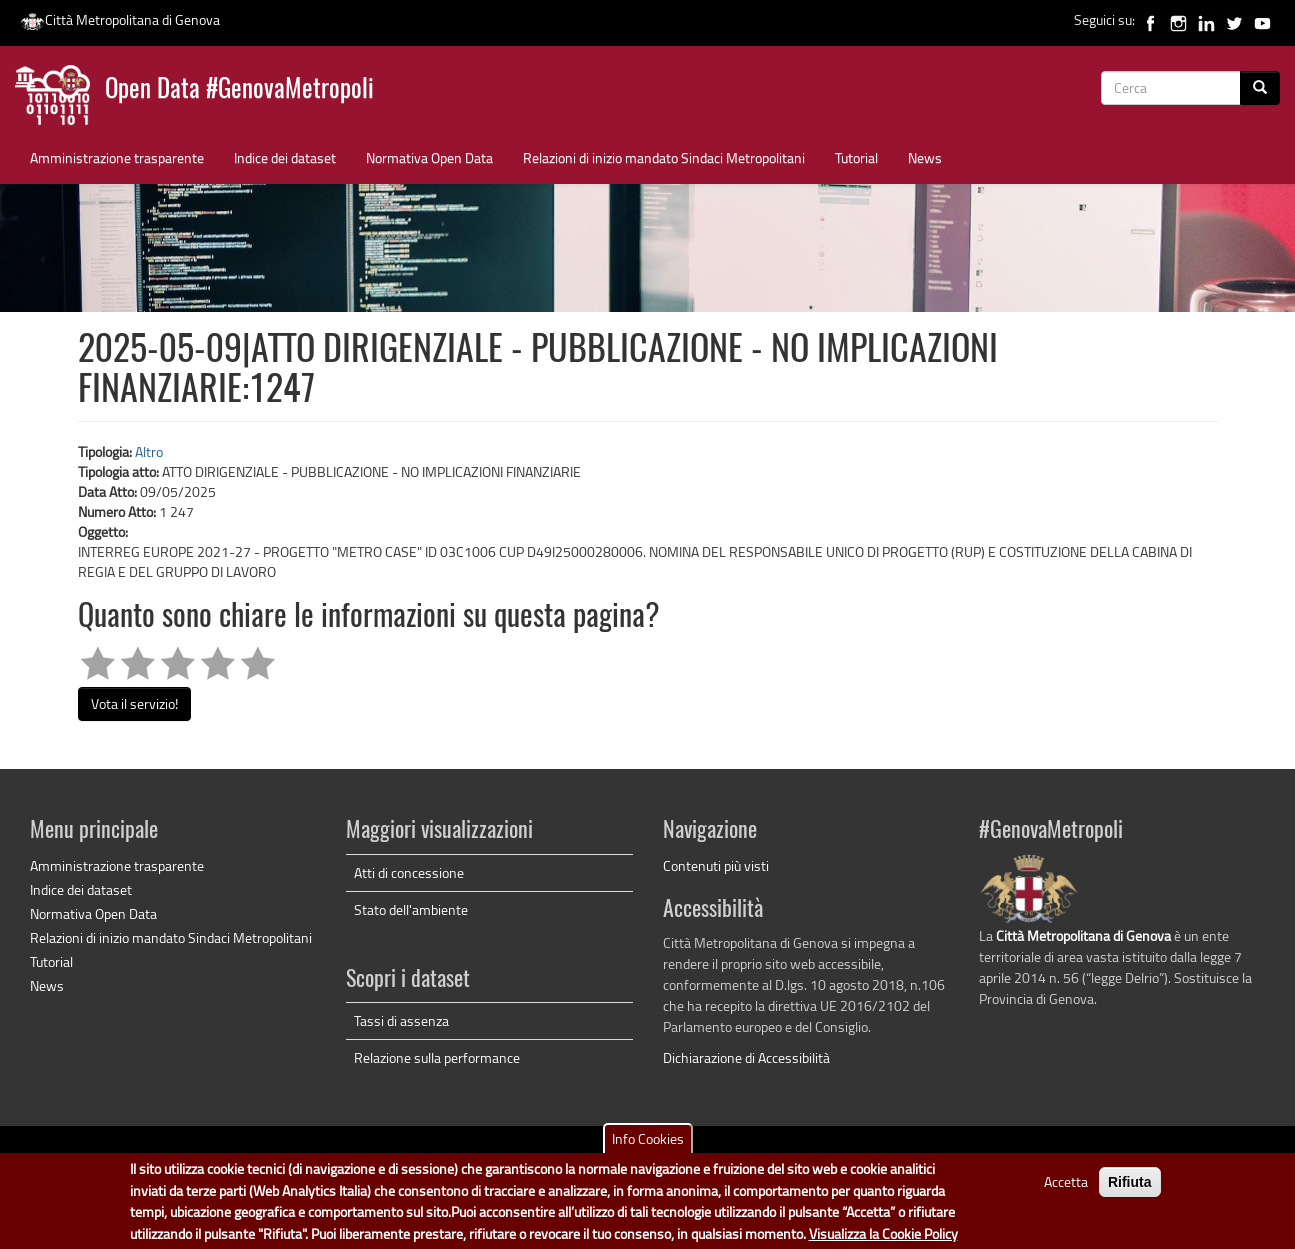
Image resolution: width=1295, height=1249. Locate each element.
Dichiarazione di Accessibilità (746, 1057)
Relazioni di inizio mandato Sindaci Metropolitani (664, 157)
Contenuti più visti (716, 865)
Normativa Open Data (429, 157)
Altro (149, 451)
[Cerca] (1260, 88)
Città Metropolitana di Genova (120, 19)
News (925, 157)
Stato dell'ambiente (411, 909)
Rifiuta (1130, 1188)
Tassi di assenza (401, 1020)
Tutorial (856, 157)
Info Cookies (648, 1144)
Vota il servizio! (134, 703)
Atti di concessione (409, 872)
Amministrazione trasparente (117, 157)
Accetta (1066, 1187)
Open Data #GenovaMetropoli (239, 90)
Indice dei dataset (285, 157)
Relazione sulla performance (437, 1057)
